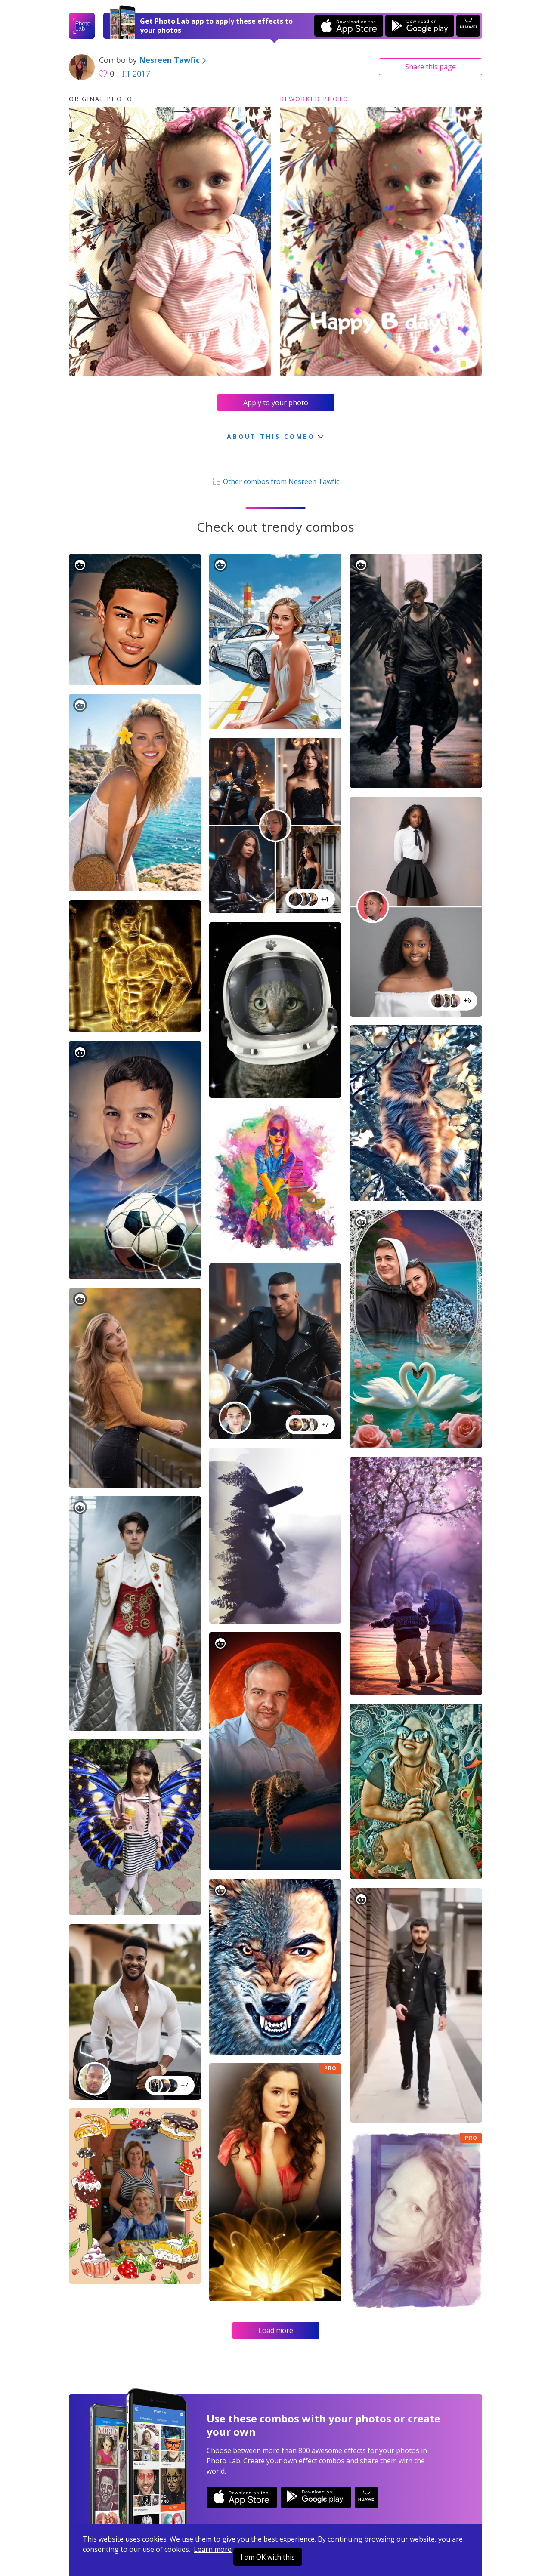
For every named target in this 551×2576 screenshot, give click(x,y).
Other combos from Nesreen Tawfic (275, 481)
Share (430, 66)
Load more (275, 2330)
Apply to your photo (275, 402)
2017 (136, 73)
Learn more (213, 2549)
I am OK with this (268, 2557)
